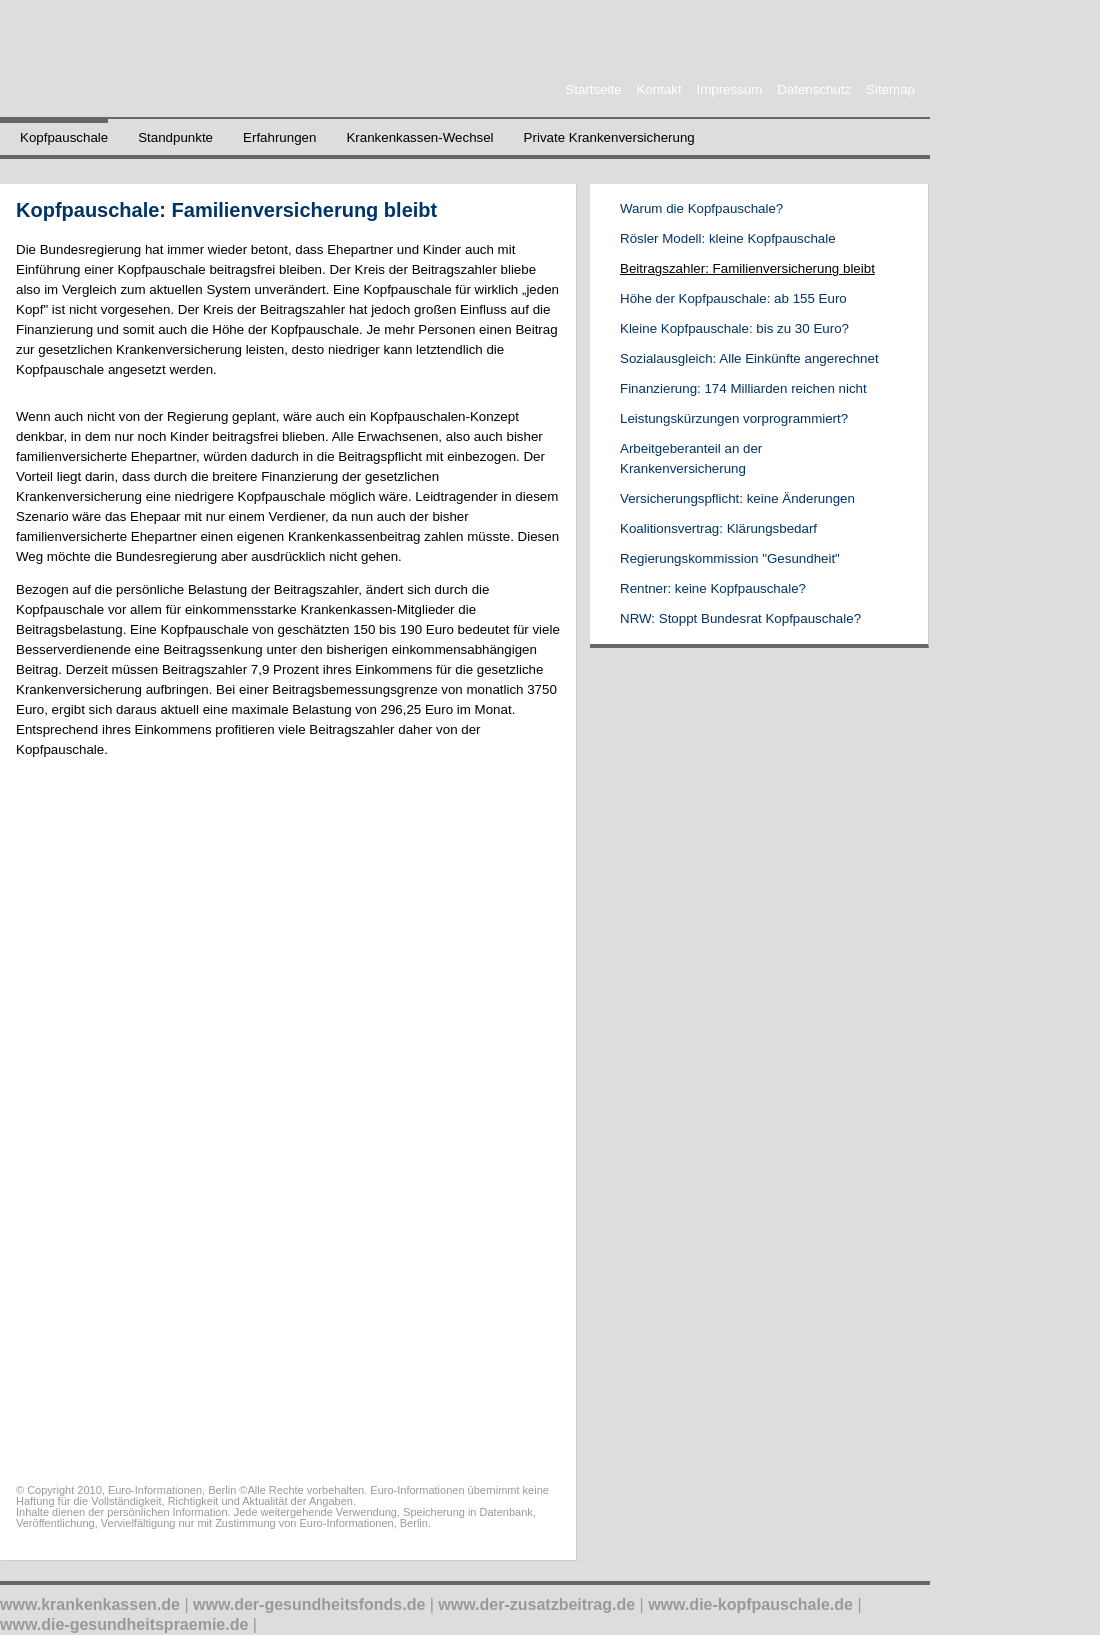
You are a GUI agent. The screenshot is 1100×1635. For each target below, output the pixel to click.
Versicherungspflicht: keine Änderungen (737, 498)
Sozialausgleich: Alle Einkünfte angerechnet (749, 358)
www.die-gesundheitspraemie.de (124, 1624)
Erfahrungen (279, 137)
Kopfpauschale (64, 137)
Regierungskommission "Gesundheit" (730, 558)
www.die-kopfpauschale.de (750, 1604)
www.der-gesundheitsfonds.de (309, 1604)
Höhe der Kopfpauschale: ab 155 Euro (733, 298)
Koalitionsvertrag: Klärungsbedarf (718, 528)
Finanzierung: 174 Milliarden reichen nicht (743, 388)
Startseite (593, 89)
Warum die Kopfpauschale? (701, 208)
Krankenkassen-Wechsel (419, 137)
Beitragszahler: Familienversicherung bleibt (747, 268)
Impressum (729, 89)
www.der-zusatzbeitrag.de (536, 1604)
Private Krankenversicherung (609, 137)
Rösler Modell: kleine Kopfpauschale (728, 238)
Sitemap (890, 89)
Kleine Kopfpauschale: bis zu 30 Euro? (734, 328)
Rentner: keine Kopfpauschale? (713, 588)
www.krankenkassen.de (90, 1604)
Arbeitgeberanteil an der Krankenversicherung (691, 458)
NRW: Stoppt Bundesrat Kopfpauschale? (740, 618)
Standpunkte (175, 137)
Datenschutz (814, 89)
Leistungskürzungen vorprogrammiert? (734, 418)
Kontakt (658, 89)
